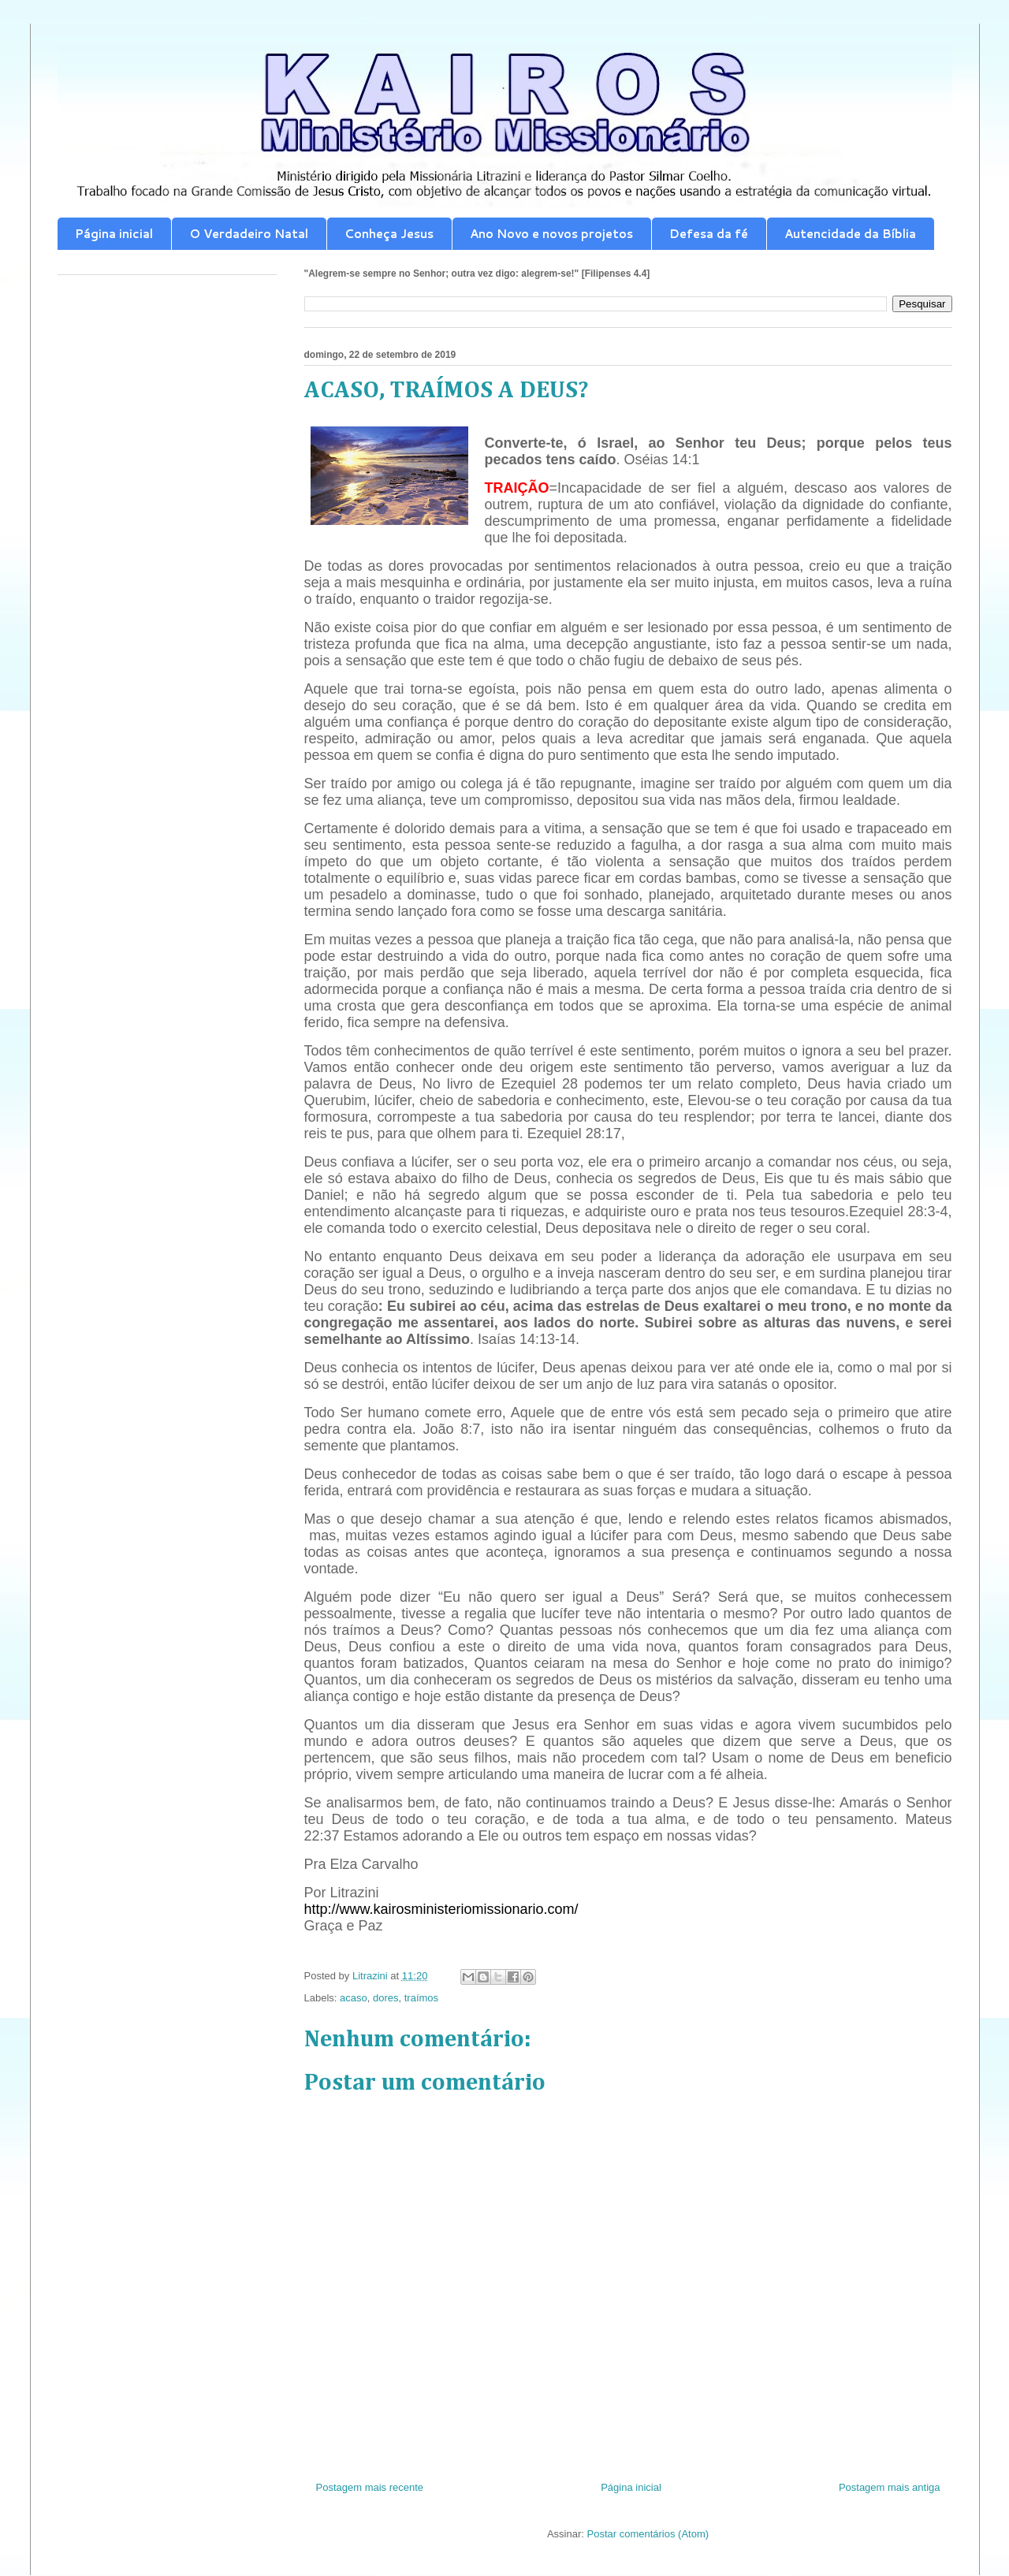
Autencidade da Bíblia (850, 233)
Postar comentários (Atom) (647, 2534)
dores (386, 1998)
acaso (353, 1998)
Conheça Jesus (389, 233)
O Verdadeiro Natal (248, 233)
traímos (421, 1998)
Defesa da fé (708, 233)
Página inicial (114, 233)
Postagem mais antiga (889, 2487)
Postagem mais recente (370, 2487)
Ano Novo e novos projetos (551, 233)
